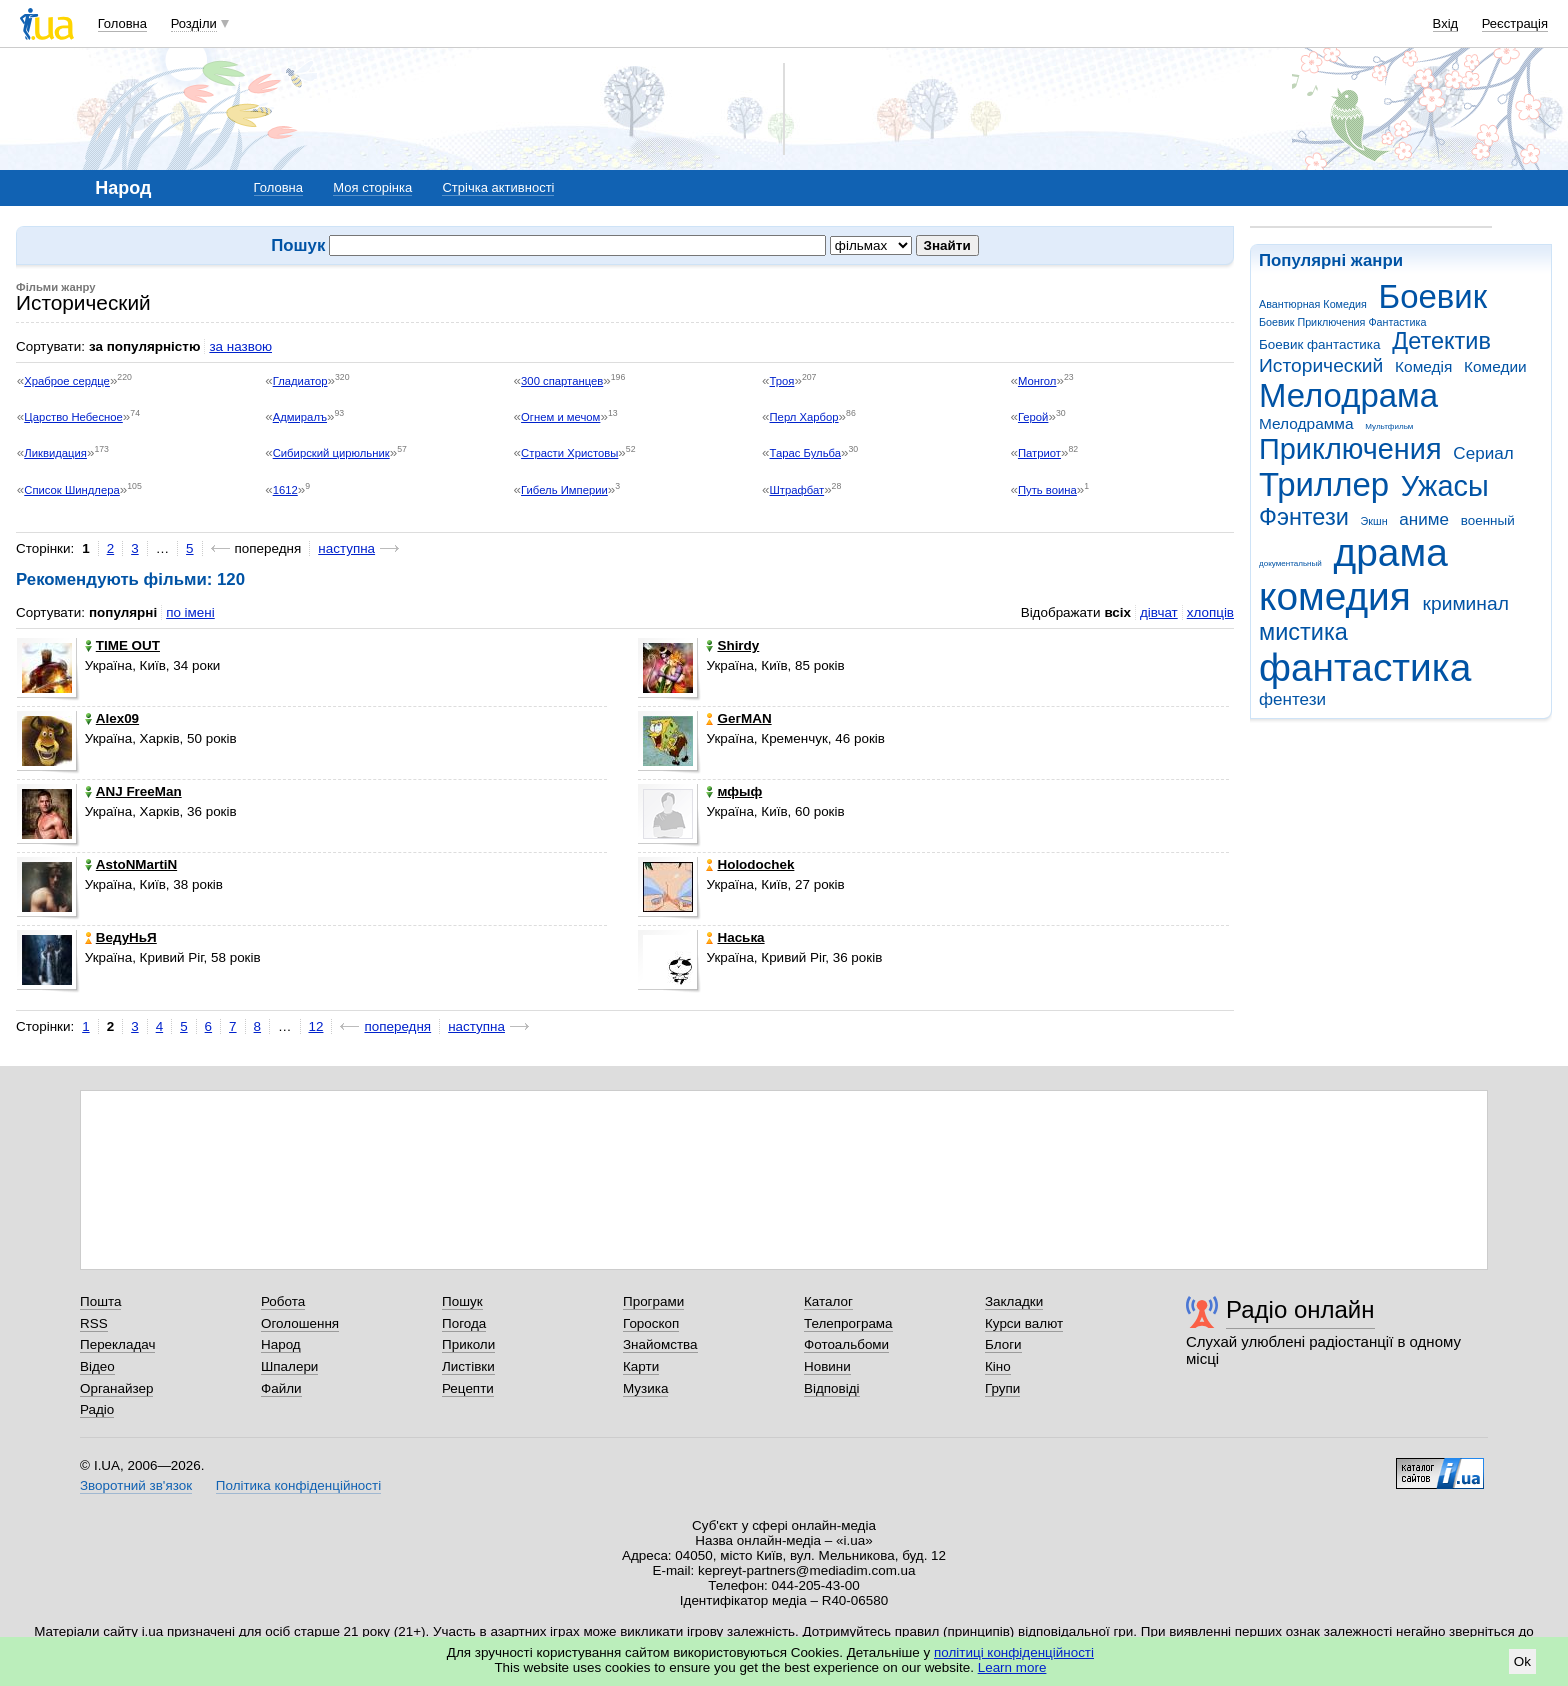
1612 (285, 490)
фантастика (1365, 667)
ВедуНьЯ (121, 937)
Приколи (468, 1344)
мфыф (734, 791)
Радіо (97, 1409)
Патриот (1039, 453)
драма (1391, 552)
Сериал (1483, 453)
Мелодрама (1348, 395)
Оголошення (300, 1323)
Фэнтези (1304, 517)
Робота (283, 1301)
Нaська (735, 937)
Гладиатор (300, 381)
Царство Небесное (73, 417)
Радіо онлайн (1300, 1309)
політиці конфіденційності (1014, 1652)
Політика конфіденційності (298, 1485)
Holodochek (750, 864)
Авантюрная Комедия (1313, 304)
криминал (1466, 603)
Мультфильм (1389, 426)
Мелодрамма (1306, 423)
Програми (653, 1301)
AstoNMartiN (131, 864)
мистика (1303, 632)
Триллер (1324, 484)
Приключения (1350, 449)
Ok (1522, 1661)
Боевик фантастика (1319, 344)
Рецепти (468, 1388)
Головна (122, 23)
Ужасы (1445, 486)
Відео (97, 1366)
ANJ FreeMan (133, 791)
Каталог (828, 1301)
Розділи (194, 23)
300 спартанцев (562, 381)
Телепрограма (848, 1323)
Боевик (1433, 296)
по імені (190, 612)
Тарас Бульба (805, 453)
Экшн (1374, 521)
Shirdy (732, 645)
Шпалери (289, 1366)
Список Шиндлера (72, 490)
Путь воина (1047, 490)
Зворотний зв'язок (136, 1485)
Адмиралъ (300, 417)
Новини (827, 1366)
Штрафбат (797, 490)
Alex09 (112, 718)
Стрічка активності (498, 187)
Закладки (1014, 1301)
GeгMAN (738, 718)
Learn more (1012, 1667)
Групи (1002, 1388)
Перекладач (117, 1344)
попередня (397, 1026)
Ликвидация (55, 453)
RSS (94, 1323)
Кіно (998, 1366)
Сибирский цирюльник (331, 453)
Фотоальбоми (846, 1344)
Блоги (1003, 1344)
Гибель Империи (564, 490)
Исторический (1321, 365)
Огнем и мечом (560, 417)
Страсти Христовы (569, 453)
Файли (281, 1388)
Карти (641, 1366)
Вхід (1446, 23)
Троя (782, 381)
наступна (346, 548)
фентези (1292, 699)
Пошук (462, 1301)
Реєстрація (1515, 23)
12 (316, 1026)
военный (1488, 520)
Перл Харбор (804, 417)
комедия (1335, 596)
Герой (1033, 417)
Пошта (100, 1301)
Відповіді (832, 1388)
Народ (281, 1344)
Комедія (1423, 366)
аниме (1424, 519)
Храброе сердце (67, 381)
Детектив (1441, 341)
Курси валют (1024, 1323)
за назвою (240, 346)
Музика (645, 1388)
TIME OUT (122, 645)
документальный (1290, 563)
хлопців (1210, 612)
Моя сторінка (372, 187)
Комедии (1495, 366)
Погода (464, 1323)
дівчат (1159, 612)
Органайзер (116, 1388)
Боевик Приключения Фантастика (1342, 322)
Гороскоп (651, 1323)
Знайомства (660, 1344)
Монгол (1037, 381)
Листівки (468, 1366)
